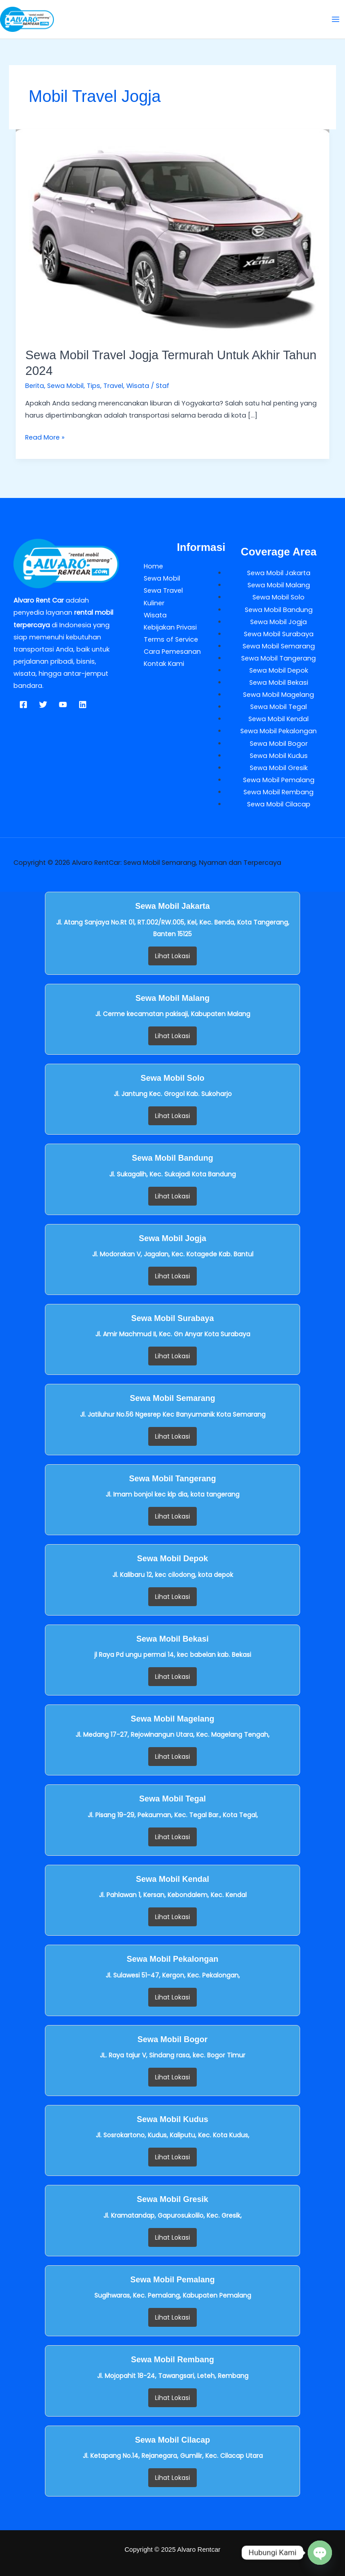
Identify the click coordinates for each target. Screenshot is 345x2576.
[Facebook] (23, 704)
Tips (93, 385)
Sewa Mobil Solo (278, 597)
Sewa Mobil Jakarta (278, 572)
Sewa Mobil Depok (278, 670)
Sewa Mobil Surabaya (279, 634)
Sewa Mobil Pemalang (278, 779)
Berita (34, 385)
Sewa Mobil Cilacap (278, 804)
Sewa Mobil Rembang (278, 792)
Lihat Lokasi (172, 955)
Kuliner (154, 603)
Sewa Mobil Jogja (278, 621)
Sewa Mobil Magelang (278, 694)
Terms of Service (171, 639)
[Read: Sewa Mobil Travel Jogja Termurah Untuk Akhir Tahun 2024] (173, 232)
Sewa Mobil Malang (279, 585)
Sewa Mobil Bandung (279, 609)
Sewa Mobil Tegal (278, 706)
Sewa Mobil (65, 385)
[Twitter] (43, 704)
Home (153, 566)
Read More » (45, 437)
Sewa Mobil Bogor (279, 743)
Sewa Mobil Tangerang (278, 658)
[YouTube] (63, 704)
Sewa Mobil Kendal (278, 718)
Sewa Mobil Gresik (279, 767)
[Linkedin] (83, 704)
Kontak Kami (164, 663)
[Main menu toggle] (335, 19)
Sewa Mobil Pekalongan (278, 731)
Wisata (137, 385)
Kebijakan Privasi (170, 627)
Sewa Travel (163, 590)
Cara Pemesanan (172, 651)
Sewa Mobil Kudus (279, 755)
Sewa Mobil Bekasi (278, 682)
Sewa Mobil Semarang (279, 646)
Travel (113, 385)
